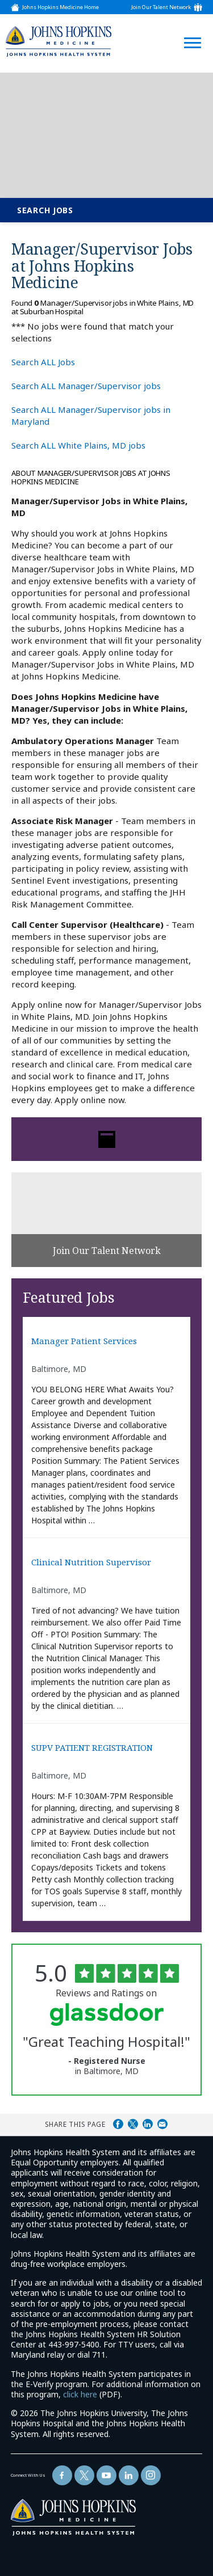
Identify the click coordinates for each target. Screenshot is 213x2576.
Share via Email (162, 2124)
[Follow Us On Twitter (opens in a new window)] (84, 2475)
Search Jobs (45, 210)
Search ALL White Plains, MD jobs (78, 445)
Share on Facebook (118, 2124)
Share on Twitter (133, 2124)
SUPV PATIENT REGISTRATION (92, 1747)
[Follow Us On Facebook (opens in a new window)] (62, 2475)
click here (80, 2394)
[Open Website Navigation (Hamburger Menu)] (189, 29)
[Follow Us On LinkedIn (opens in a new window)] (129, 2475)
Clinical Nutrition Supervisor (91, 1562)
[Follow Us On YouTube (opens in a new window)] (106, 2475)
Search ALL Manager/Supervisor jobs (86, 385)
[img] (58, 41)
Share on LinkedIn (148, 2124)
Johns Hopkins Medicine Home (60, 7)
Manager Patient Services (84, 1341)
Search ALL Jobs (43, 362)
